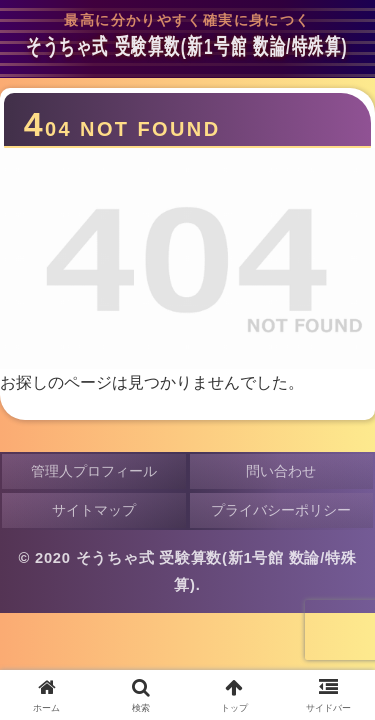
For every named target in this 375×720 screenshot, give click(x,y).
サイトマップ (94, 510)
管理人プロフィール (94, 471)
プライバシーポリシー (281, 510)
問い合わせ (281, 471)
